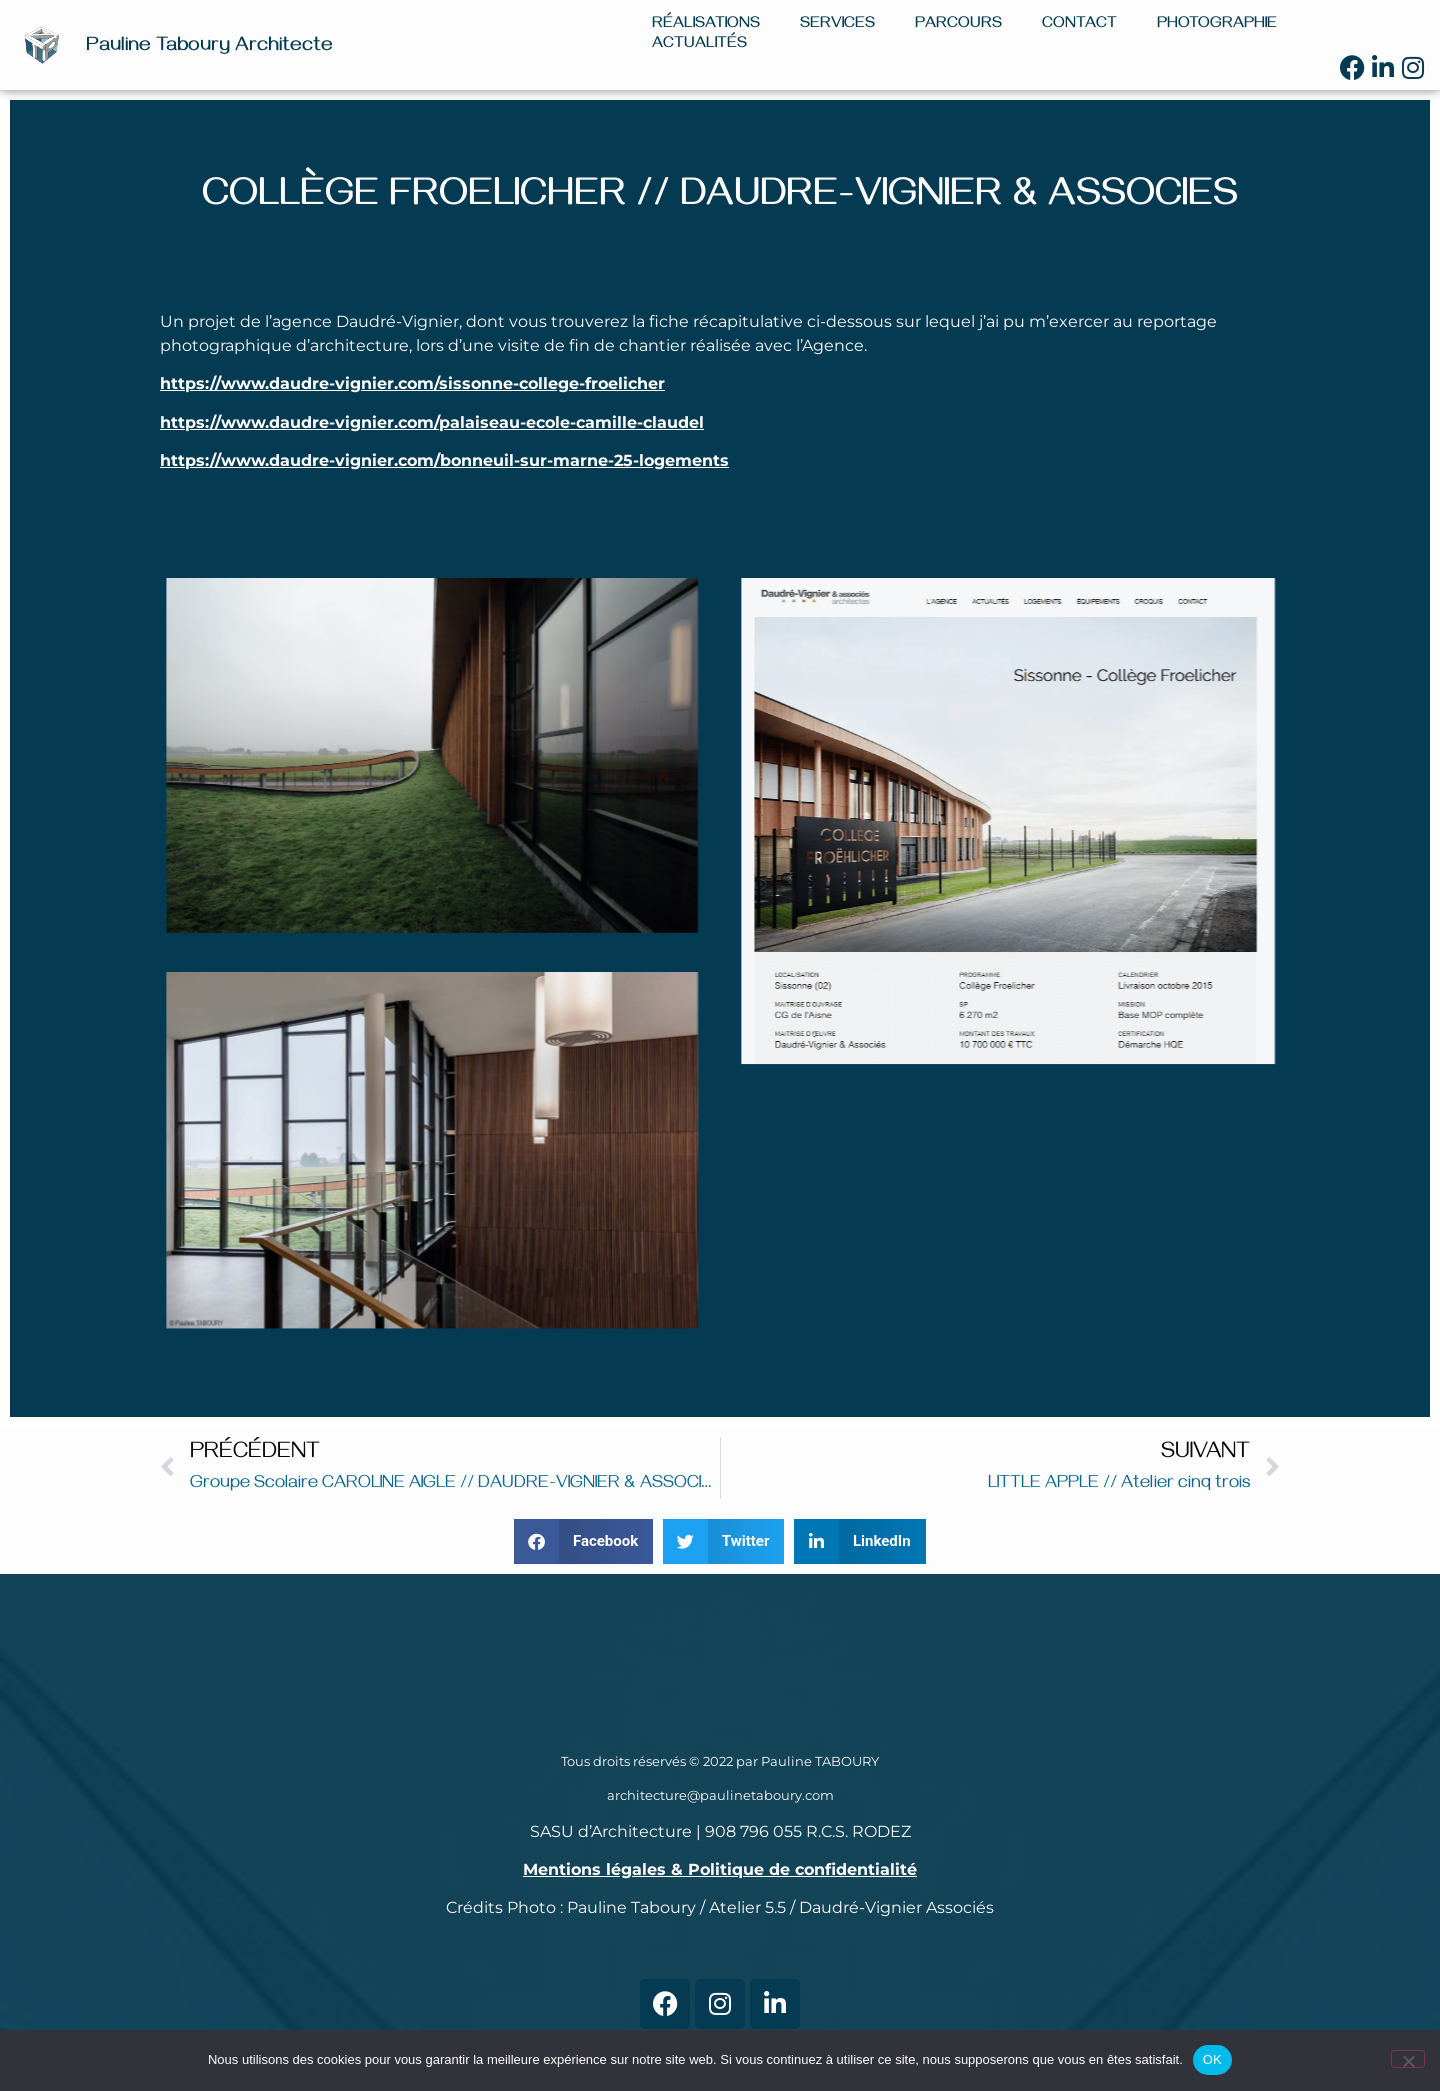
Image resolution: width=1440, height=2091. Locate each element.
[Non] (1408, 2059)
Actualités (699, 45)
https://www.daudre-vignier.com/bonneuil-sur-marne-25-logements (444, 460)
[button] (583, 1541)
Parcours (958, 25)
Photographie (1217, 25)
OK (1212, 2059)
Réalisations (706, 25)
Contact (1079, 25)
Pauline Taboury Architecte (209, 47)
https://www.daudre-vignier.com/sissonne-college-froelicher (412, 383)
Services (837, 25)
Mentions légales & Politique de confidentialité (720, 1869)
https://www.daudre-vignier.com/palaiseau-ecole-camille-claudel (432, 422)
